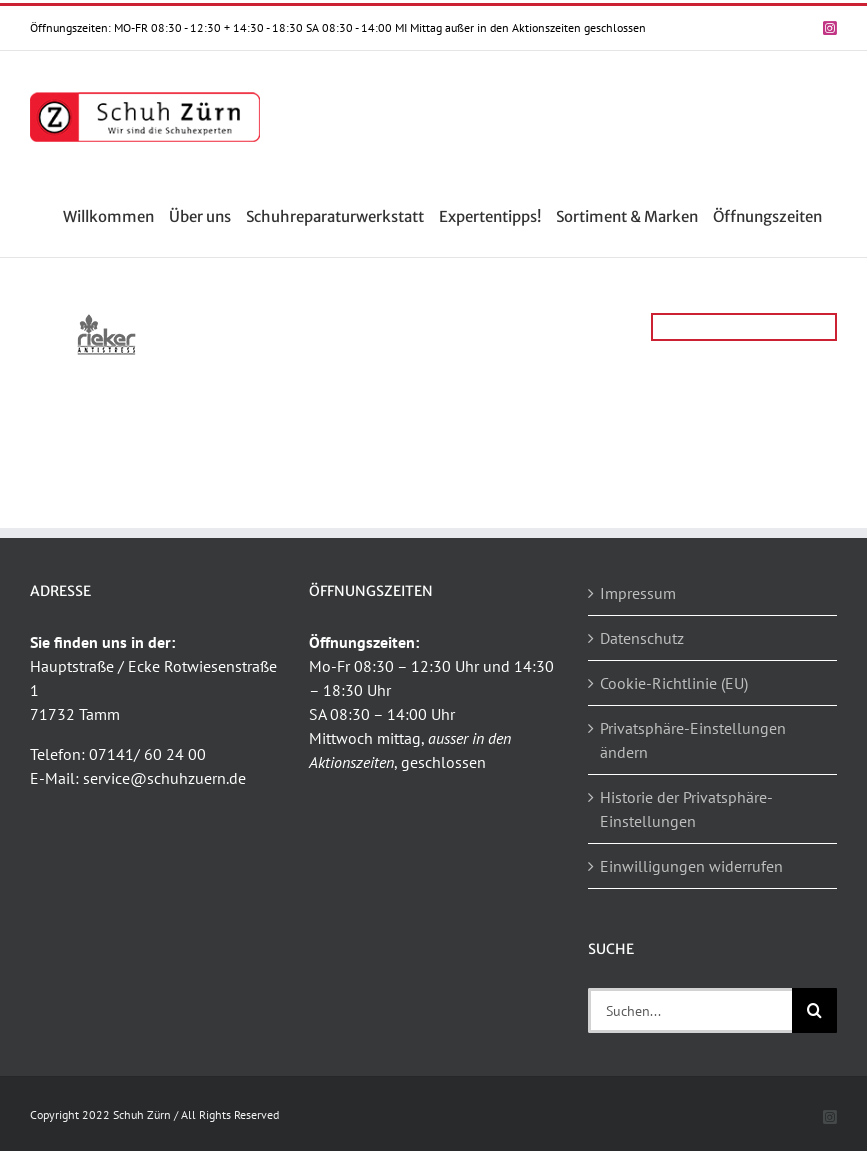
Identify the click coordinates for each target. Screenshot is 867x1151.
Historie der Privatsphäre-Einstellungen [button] (686, 809)
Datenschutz (642, 638)
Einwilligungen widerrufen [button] (691, 866)
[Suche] (814, 1010)
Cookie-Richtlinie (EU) (674, 683)
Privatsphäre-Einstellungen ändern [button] (693, 740)
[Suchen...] (690, 1010)
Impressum (638, 593)
